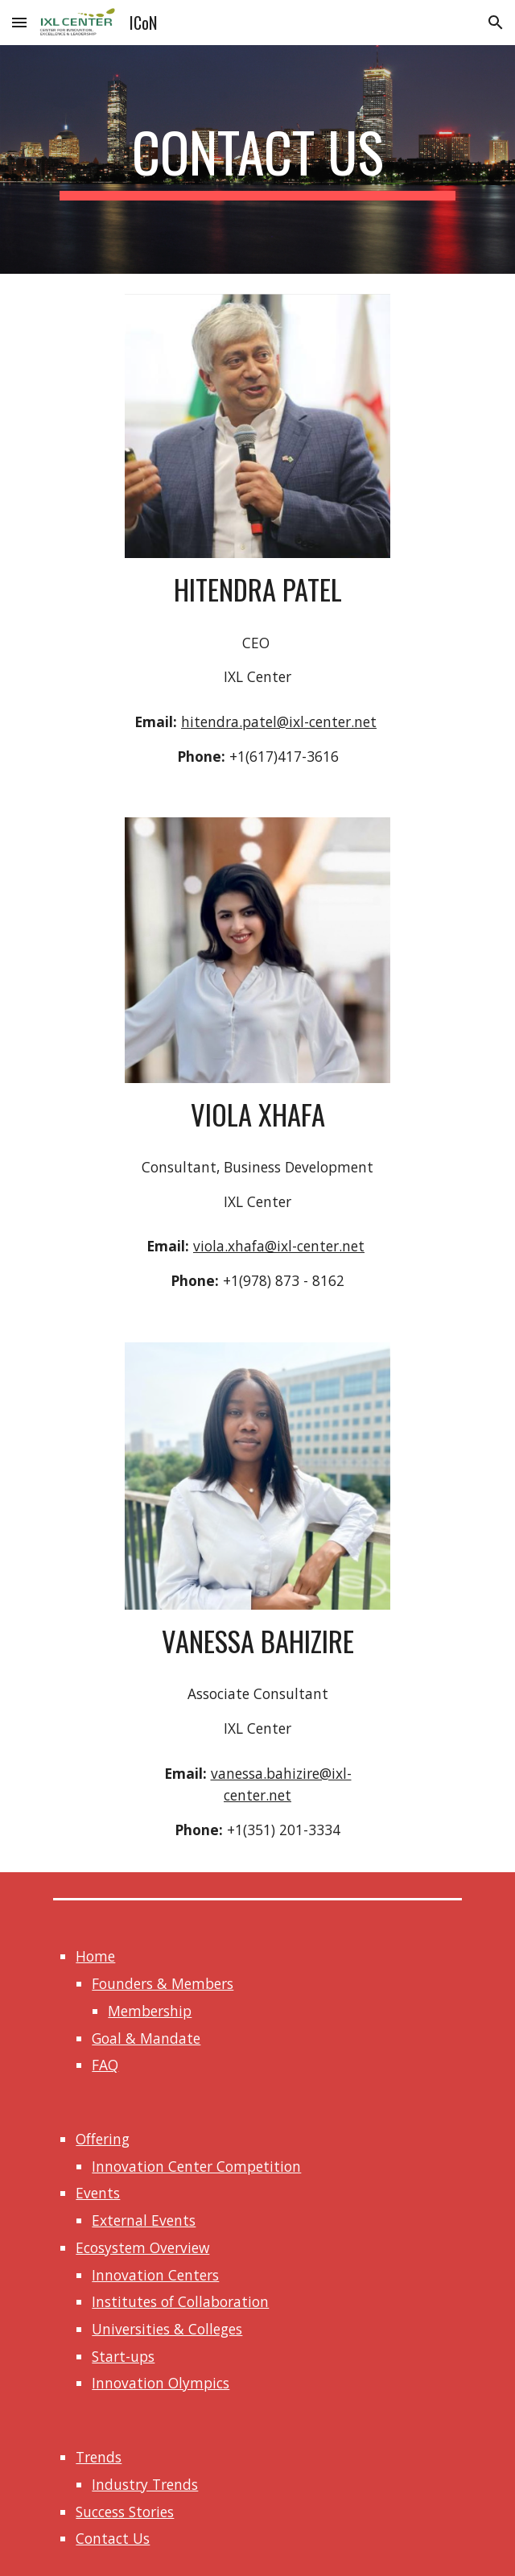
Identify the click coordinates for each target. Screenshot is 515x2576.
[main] (257, 159)
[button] (19, 22)
